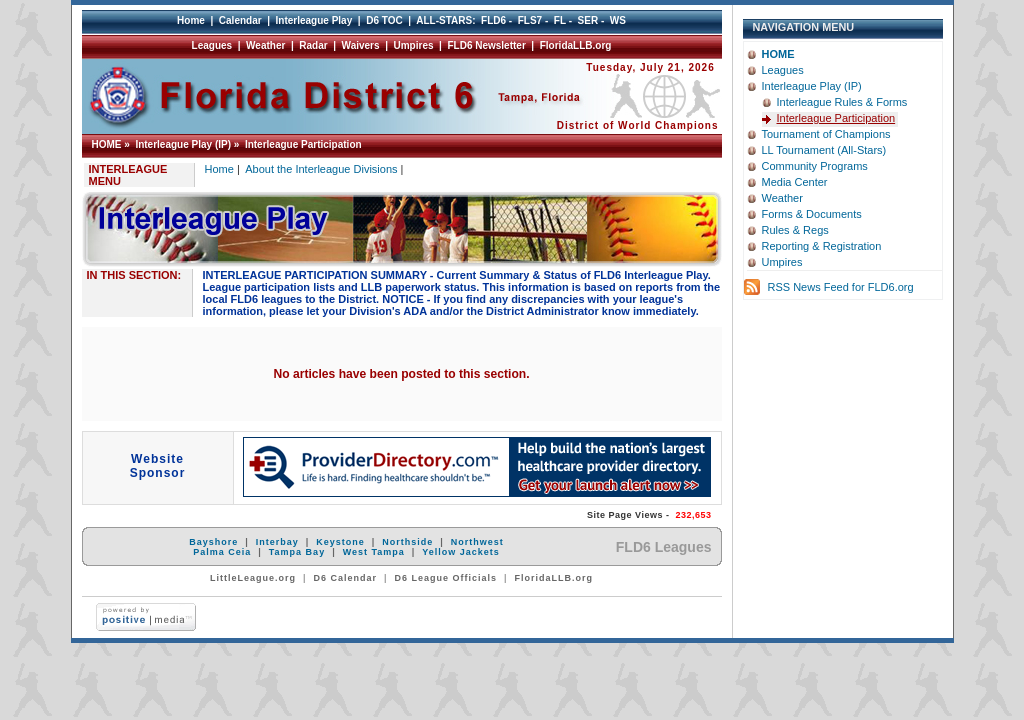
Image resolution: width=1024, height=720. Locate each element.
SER (588, 20)
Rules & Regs (795, 230)
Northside (407, 542)
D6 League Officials (446, 578)
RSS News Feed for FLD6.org (841, 287)
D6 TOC (384, 20)
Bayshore (213, 542)
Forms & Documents (812, 214)
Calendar (240, 20)
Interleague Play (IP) (183, 144)
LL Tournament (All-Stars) (824, 150)
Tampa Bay (297, 552)
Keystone (340, 542)
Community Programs (815, 166)
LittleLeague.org (253, 578)
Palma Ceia (222, 552)
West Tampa (374, 552)
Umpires (414, 45)
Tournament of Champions (826, 134)
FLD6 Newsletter (486, 45)
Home (191, 20)
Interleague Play (314, 20)
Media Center (795, 182)
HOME (107, 144)
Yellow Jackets (461, 552)
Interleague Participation (303, 144)
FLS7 (530, 20)
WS (618, 20)
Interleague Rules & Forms (842, 102)
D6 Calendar (345, 578)
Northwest (477, 542)
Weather (265, 45)
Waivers (361, 45)
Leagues (212, 45)
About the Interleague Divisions (321, 169)
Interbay (277, 542)
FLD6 (493, 20)
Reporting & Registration (822, 246)
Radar (313, 45)
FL (560, 20)
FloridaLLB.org (576, 45)
